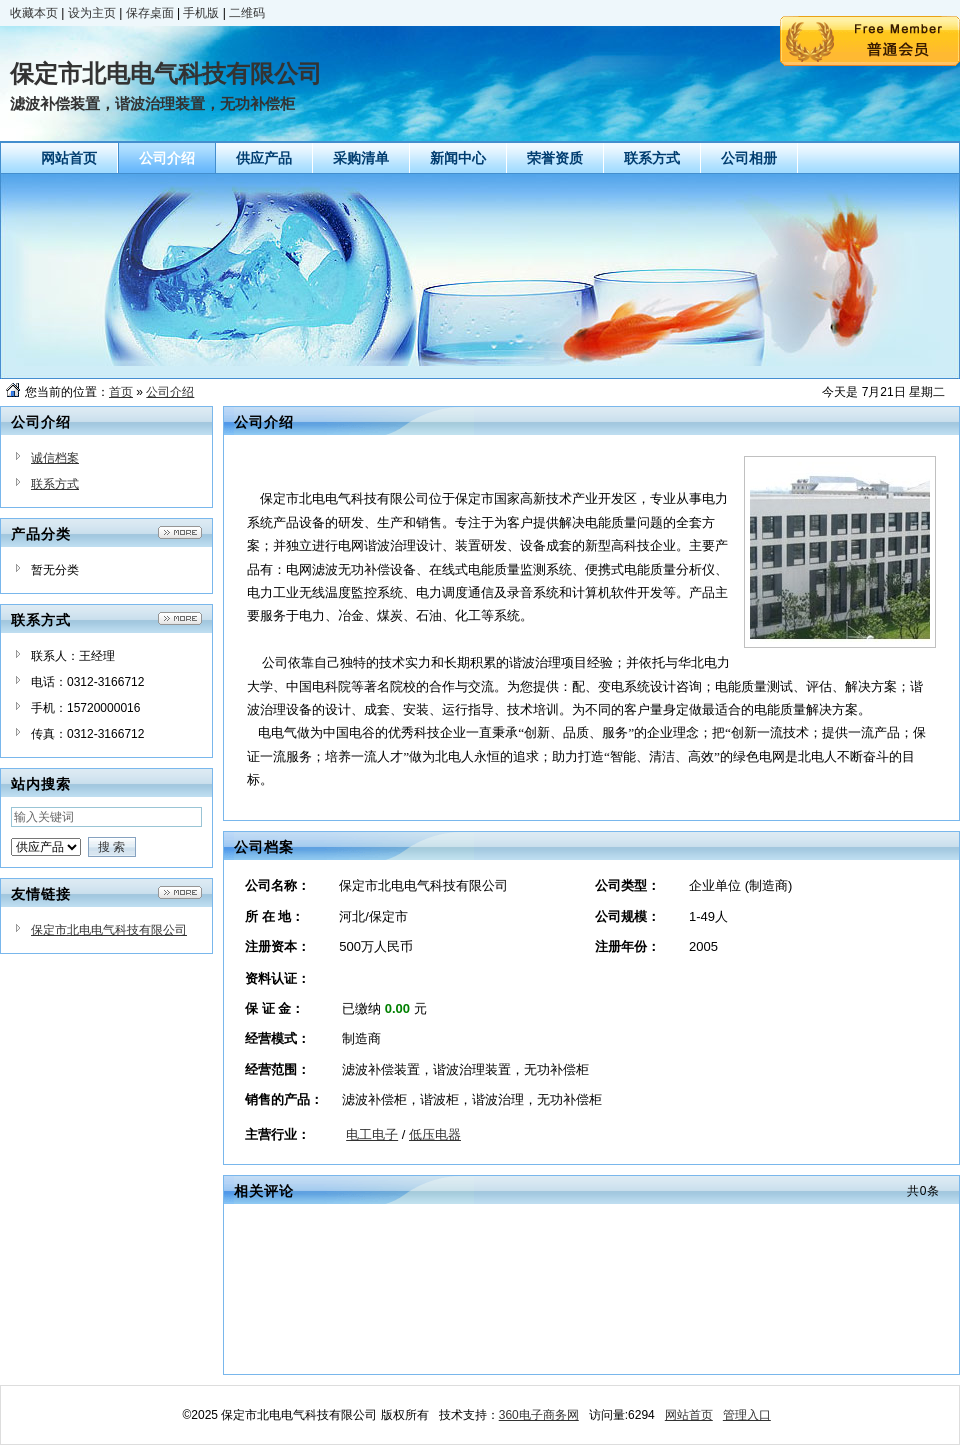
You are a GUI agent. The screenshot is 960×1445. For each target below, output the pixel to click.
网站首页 (689, 1415)
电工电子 (372, 1134)
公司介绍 (170, 392)
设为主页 (92, 13)
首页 (121, 392)
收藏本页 (34, 13)
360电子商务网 (539, 1415)
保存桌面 (150, 13)
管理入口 (747, 1415)
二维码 (247, 13)
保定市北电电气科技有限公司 (109, 930)
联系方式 (55, 484)
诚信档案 (55, 458)
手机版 (201, 13)
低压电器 (435, 1134)
